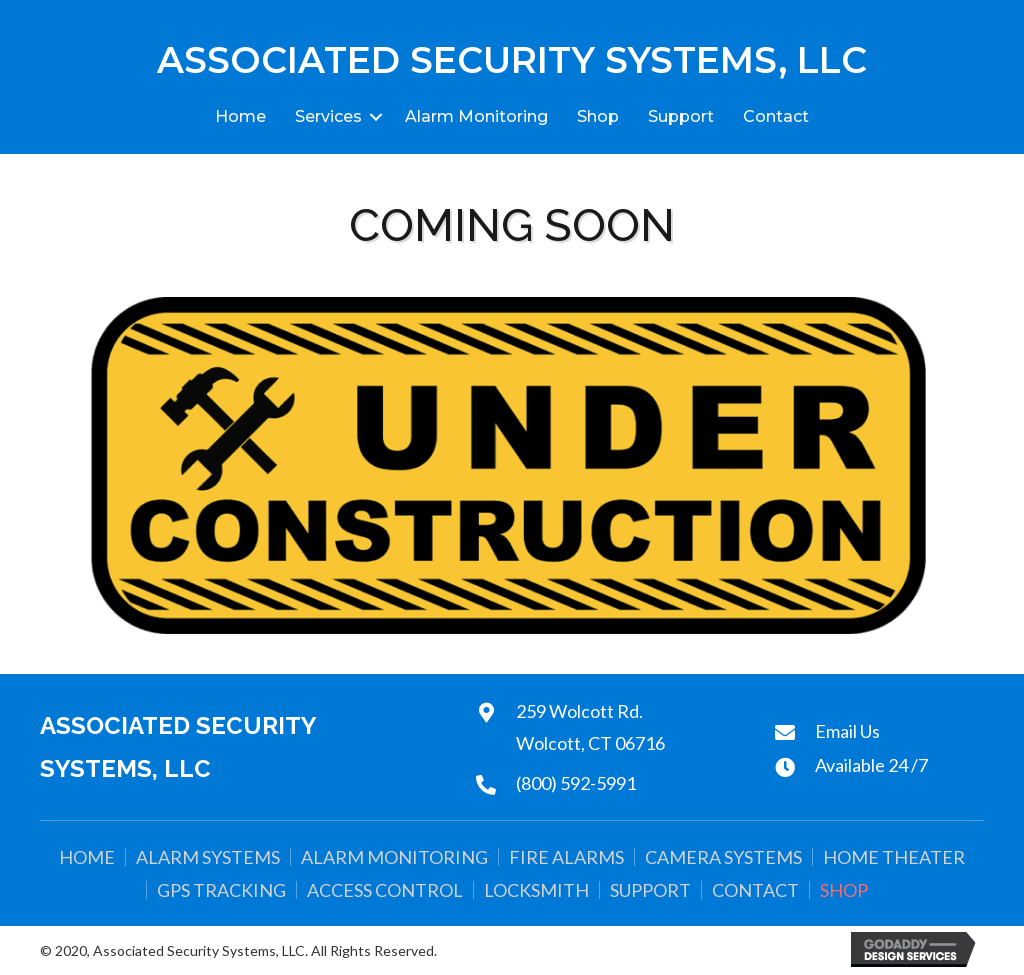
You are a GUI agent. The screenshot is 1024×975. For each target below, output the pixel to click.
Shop (598, 116)
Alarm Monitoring (476, 116)
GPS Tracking (221, 890)
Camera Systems (723, 857)
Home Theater (894, 857)
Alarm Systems (208, 857)
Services (328, 116)
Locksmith (536, 890)
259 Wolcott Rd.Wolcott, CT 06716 (590, 727)
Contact (776, 116)
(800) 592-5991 (576, 783)
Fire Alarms (566, 857)
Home (240, 116)
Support (681, 116)
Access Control (385, 890)
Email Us (847, 731)
